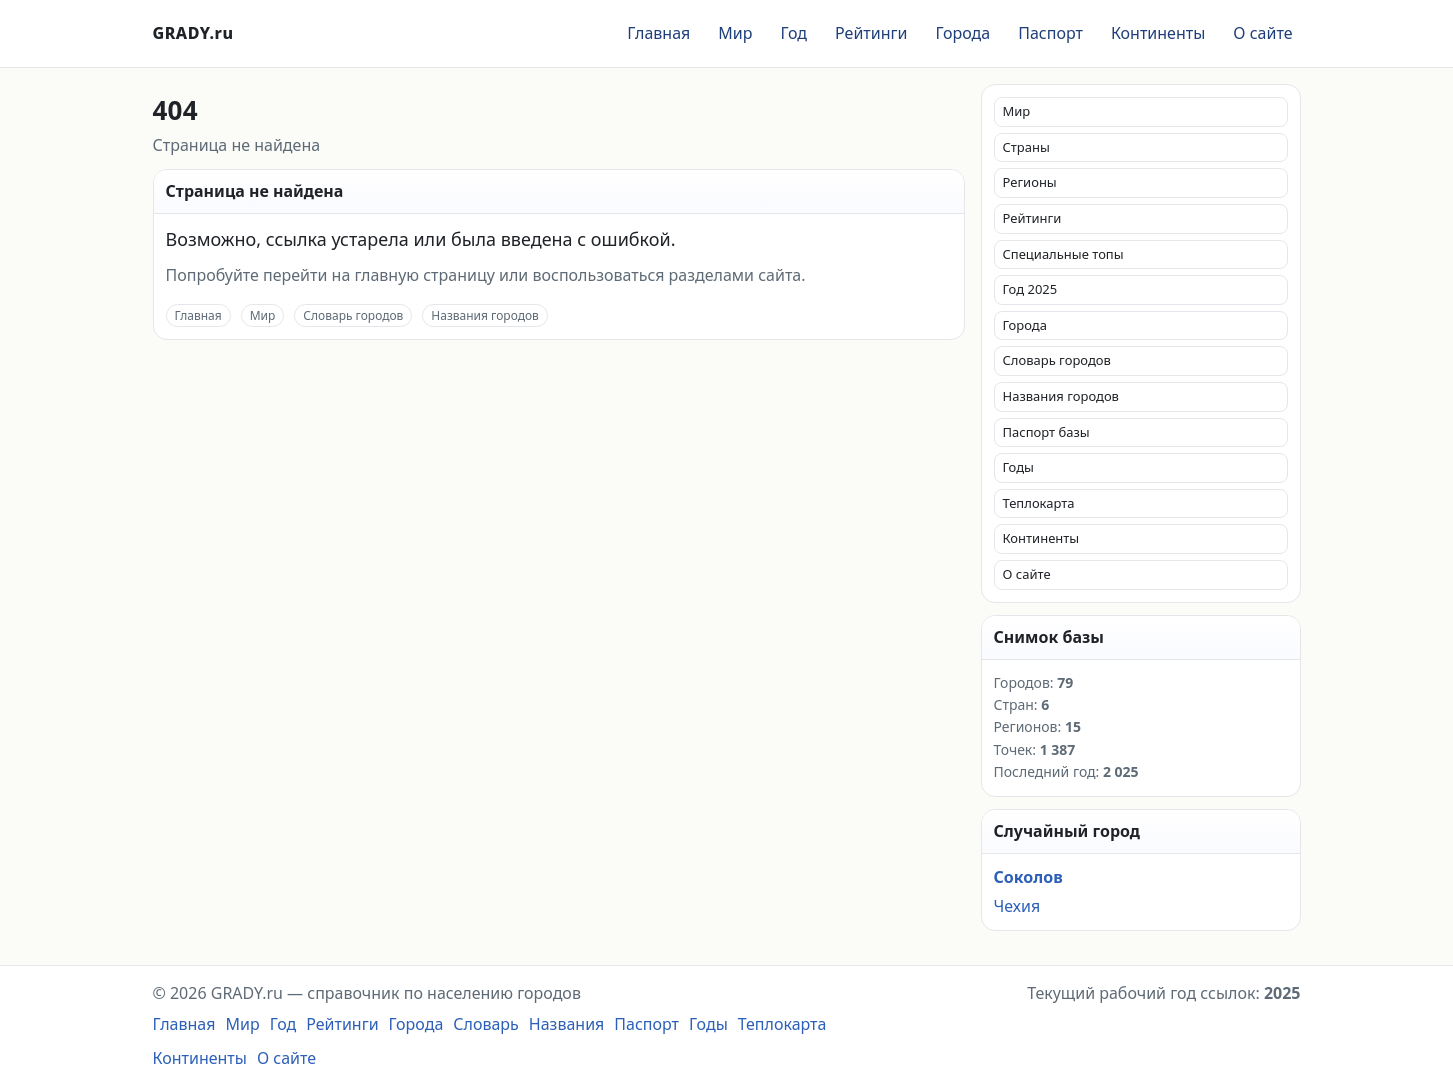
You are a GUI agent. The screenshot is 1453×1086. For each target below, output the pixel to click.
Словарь (486, 1024)
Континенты (1158, 33)
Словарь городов (353, 315)
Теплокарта (1039, 503)
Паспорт (1050, 33)
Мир (735, 33)
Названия (567, 1024)
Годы (1018, 467)
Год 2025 (1030, 289)
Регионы (1030, 182)
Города (962, 33)
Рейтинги (871, 33)
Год (793, 33)
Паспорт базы (1046, 432)
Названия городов (485, 315)
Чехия (1017, 906)
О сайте (1262, 33)
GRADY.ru (193, 33)
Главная (658, 33)
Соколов (1028, 877)
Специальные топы (1063, 254)
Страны (1026, 147)
